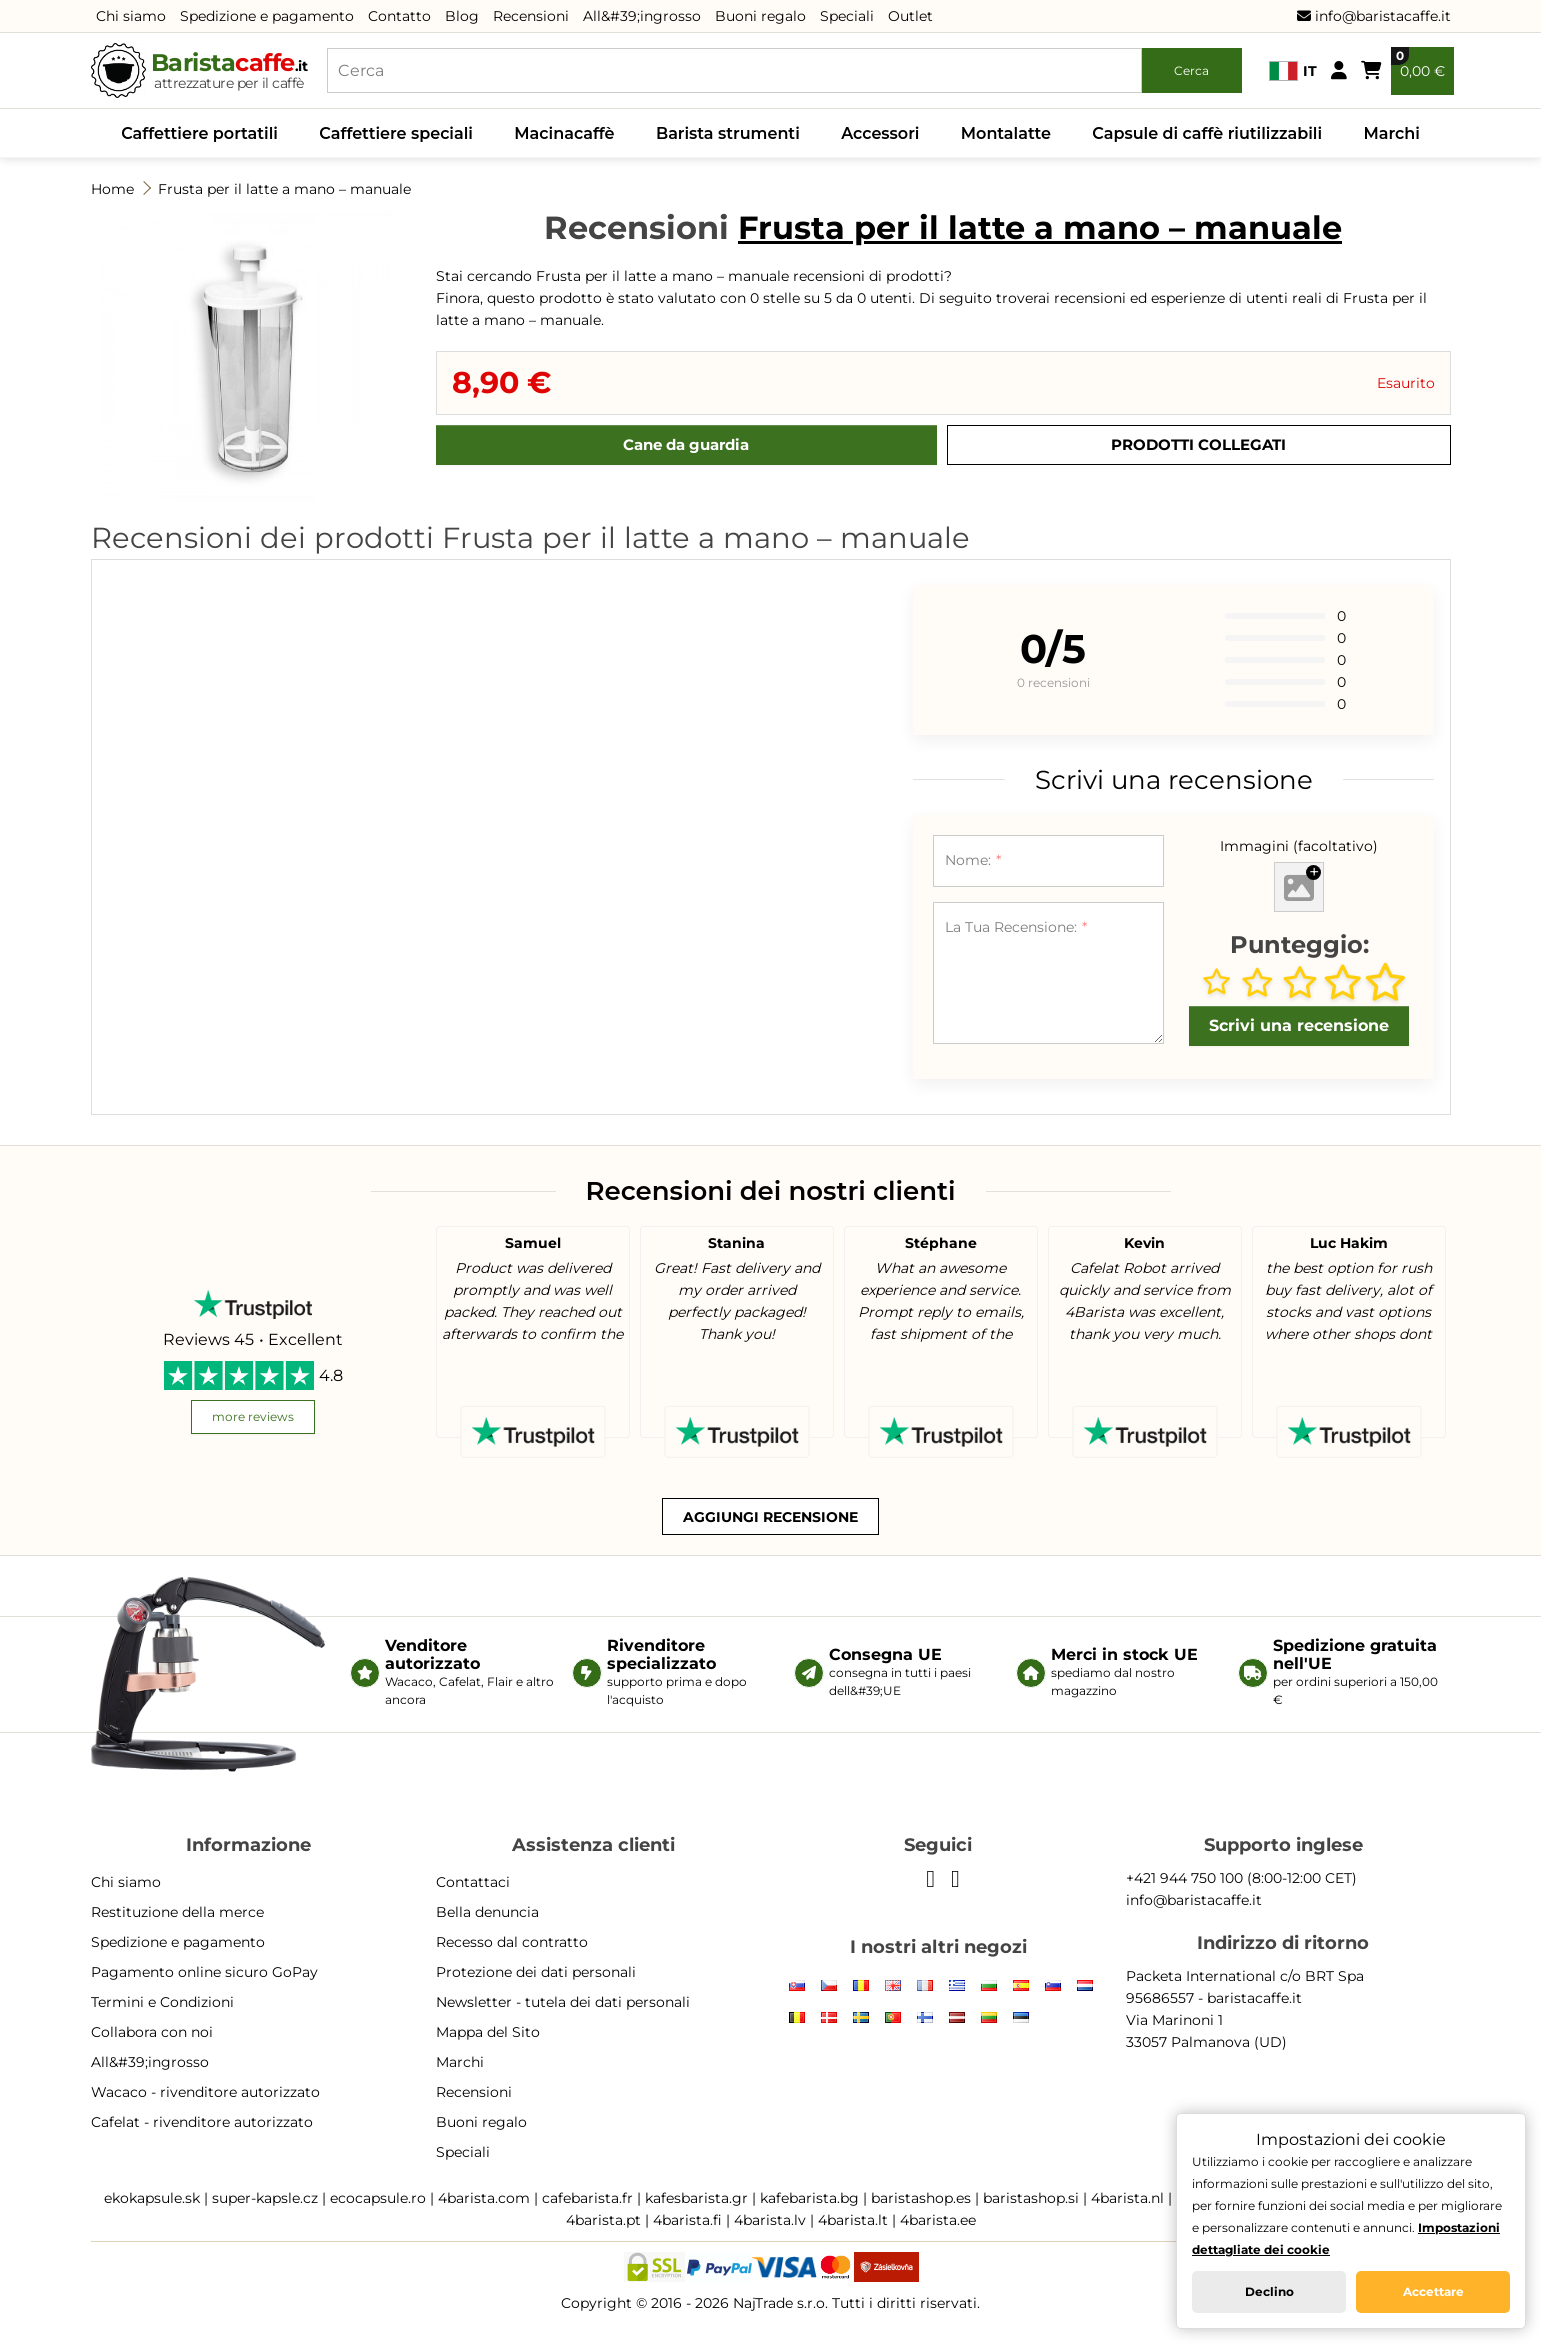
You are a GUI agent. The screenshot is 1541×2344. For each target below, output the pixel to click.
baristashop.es (921, 2198)
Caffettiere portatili (199, 133)
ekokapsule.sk (152, 2198)
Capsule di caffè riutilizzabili (1207, 133)
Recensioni (531, 16)
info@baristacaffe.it (1374, 16)
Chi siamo (131, 16)
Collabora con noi (152, 2032)
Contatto (399, 16)
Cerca (1191, 70)
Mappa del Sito (488, 2032)
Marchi (1391, 133)
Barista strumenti (728, 133)
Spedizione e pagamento (267, 16)
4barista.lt (853, 2220)
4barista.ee (938, 2220)
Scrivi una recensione (1299, 1025)
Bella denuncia (487, 1912)
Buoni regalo (760, 16)
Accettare (1433, 2291)
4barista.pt (603, 2220)
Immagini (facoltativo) (1299, 846)
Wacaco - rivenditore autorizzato (205, 2092)
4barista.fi (687, 2220)
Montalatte (1006, 133)
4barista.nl (1127, 2198)
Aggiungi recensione (770, 1517)
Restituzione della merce (177, 1912)
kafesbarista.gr (696, 2198)
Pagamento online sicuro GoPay (204, 1972)
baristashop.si (1031, 2198)
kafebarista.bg (809, 2198)
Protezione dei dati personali (536, 1972)
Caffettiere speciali (396, 133)
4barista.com (484, 2198)
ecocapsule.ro (378, 2198)
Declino (1269, 2291)
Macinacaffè (564, 133)
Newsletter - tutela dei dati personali (563, 2002)
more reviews (253, 1416)
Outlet (910, 16)
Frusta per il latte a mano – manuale (284, 189)
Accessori (880, 133)
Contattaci (473, 1882)
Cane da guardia (686, 444)
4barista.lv (770, 2220)
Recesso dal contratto (512, 1942)
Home (112, 189)
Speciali (847, 16)
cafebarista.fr (587, 2198)
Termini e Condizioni (162, 2002)
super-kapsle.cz (265, 2198)
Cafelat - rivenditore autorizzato (202, 2122)
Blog (462, 16)
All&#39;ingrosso (642, 16)
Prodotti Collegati (1198, 444)
